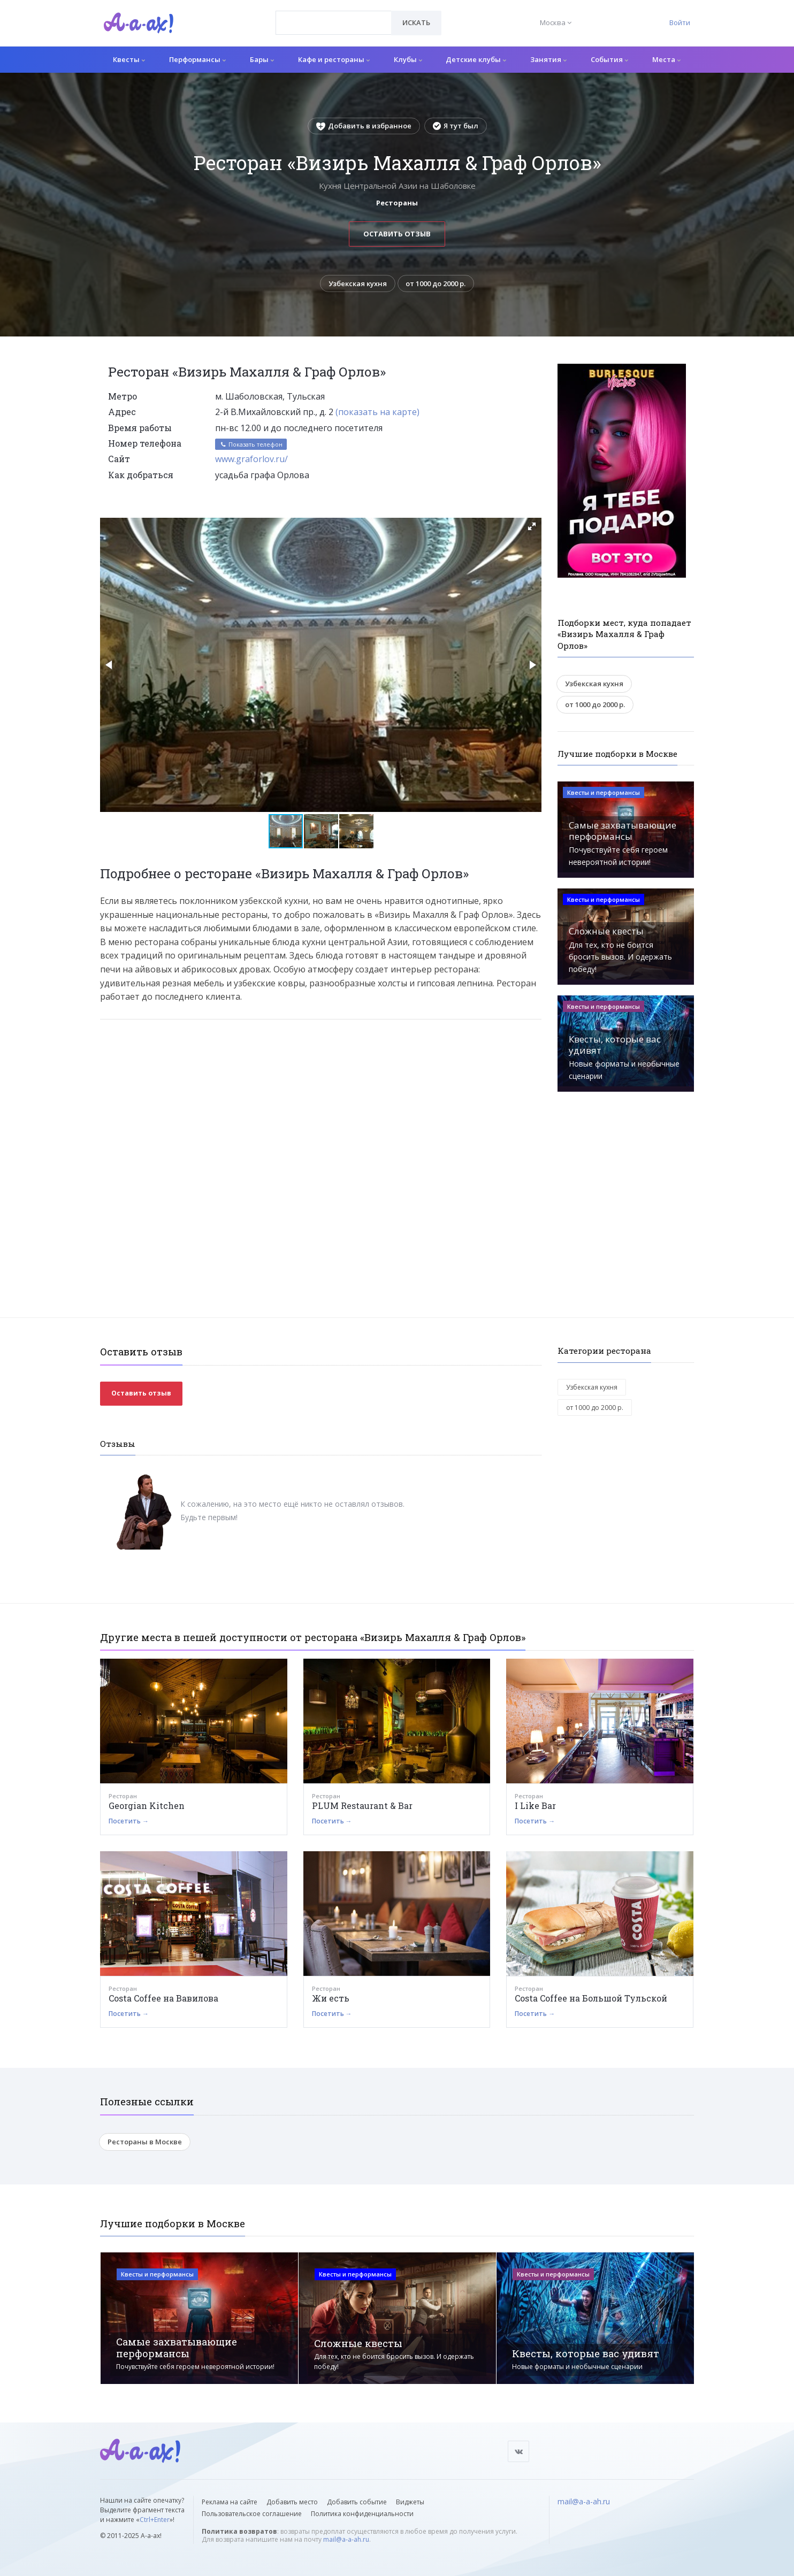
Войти (679, 22)
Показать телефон (251, 444)
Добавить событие (357, 2501)
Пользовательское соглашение (252, 2513)
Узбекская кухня (358, 283)
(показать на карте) (377, 412)
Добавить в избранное (363, 126)
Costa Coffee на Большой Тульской (591, 1998)
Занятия (548, 59)
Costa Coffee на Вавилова (163, 1998)
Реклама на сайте (229, 2501)
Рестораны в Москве (145, 2141)
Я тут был (455, 126)
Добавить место (292, 2501)
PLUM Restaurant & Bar (362, 1805)
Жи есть (330, 1998)
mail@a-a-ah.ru (346, 2539)
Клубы (408, 59)
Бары (262, 59)
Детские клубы (476, 59)
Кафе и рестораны (334, 59)
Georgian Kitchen (147, 1805)
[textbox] (333, 15)
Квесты (129, 59)
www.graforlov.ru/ (251, 459)
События (609, 59)
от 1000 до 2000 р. (436, 283)
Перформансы (197, 59)
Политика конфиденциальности (362, 2513)
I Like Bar (535, 1805)
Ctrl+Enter (155, 2519)
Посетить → (129, 1821)
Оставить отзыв (397, 234)
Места (666, 59)
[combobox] (334, 23)
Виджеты (410, 2501)
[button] (531, 526)
